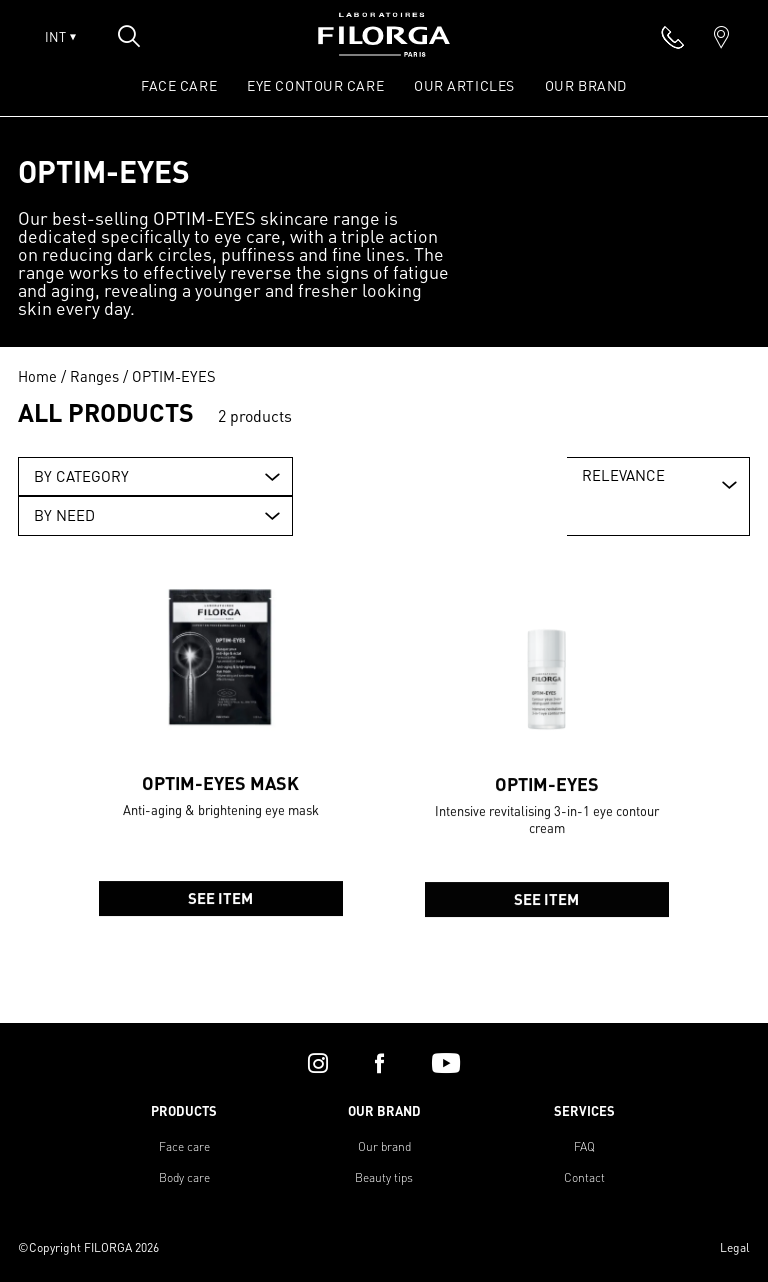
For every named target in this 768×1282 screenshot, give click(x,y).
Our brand (384, 1146)
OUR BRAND (586, 85)
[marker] (721, 37)
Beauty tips (384, 1177)
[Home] (384, 50)
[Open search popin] (129, 36)
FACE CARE (179, 85)
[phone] (673, 37)
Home (37, 376)
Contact (584, 1177)
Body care (184, 1177)
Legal (735, 1247)
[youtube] (446, 1063)
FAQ (584, 1146)
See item (221, 907)
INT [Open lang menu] (60, 37)
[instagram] (318, 1063)
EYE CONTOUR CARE (315, 85)
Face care (184, 1146)
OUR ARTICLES (464, 85)
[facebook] (379, 1063)
